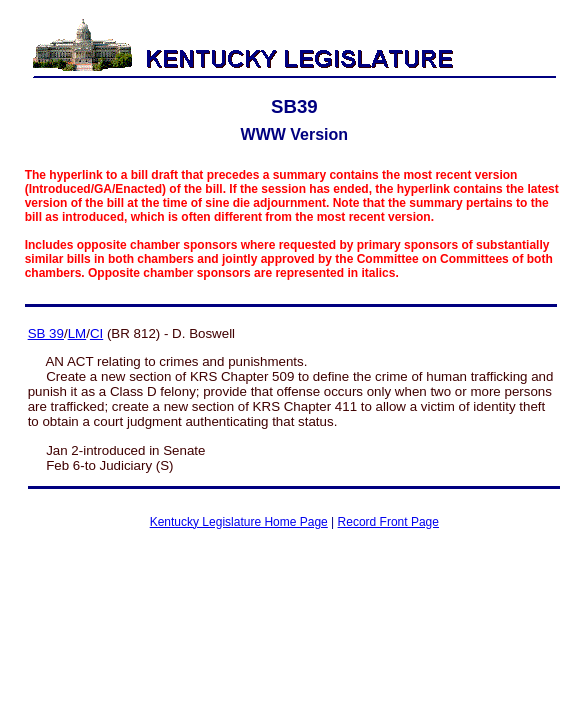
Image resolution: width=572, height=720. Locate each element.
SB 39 (46, 333)
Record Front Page (388, 522)
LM (77, 333)
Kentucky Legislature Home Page (239, 522)
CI (96, 333)
